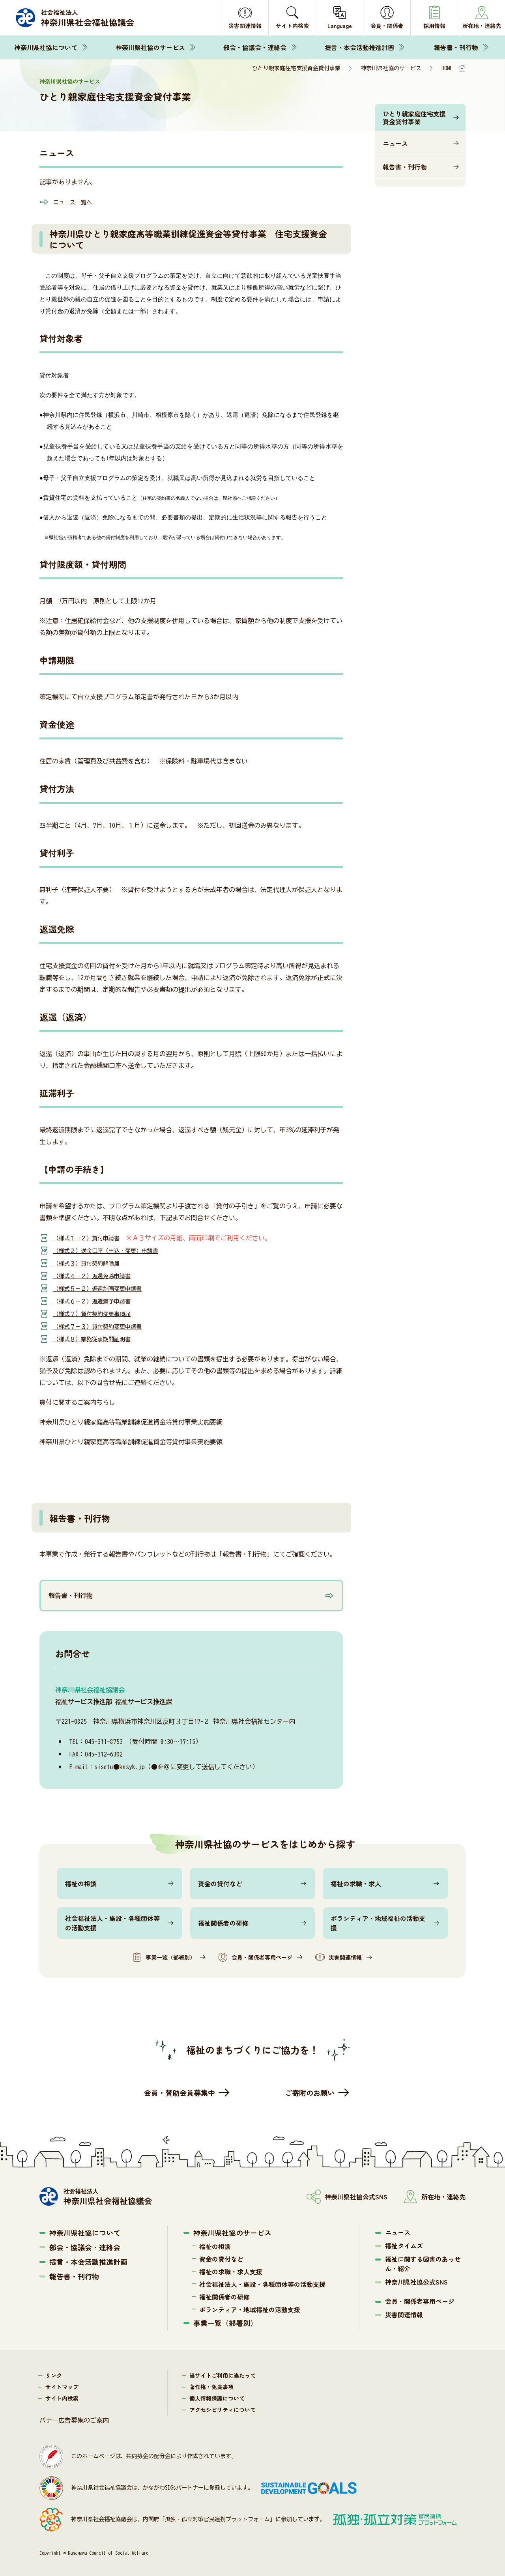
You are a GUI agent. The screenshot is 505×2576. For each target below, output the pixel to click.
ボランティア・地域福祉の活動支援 (378, 1922)
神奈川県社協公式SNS (416, 2282)
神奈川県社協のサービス (150, 47)
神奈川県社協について (45, 47)
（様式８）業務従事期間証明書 (97, 1339)
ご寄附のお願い (310, 2092)
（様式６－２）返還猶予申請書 (97, 1301)
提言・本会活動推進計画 (359, 47)
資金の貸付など (220, 1883)
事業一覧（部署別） (163, 1957)
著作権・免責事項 (211, 2387)
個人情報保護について (217, 2398)
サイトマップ (62, 2387)
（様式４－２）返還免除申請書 (97, 1276)
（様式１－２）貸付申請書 (91, 1238)
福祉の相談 (81, 1883)
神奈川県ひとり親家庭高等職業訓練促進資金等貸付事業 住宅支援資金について (188, 239)
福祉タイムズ (404, 2245)
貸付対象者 (61, 338)
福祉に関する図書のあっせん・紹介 (423, 2263)
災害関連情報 (338, 1957)
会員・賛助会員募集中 (179, 2092)
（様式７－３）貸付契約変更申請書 (103, 1326)
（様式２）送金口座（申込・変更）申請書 (113, 1250)
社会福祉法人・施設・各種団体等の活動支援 (112, 1922)
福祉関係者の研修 (223, 1923)
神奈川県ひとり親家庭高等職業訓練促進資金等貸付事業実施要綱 (131, 1422)
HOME (447, 68)
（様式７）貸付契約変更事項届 (97, 1313)
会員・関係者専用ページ (255, 1957)
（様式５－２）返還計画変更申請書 (103, 1288)
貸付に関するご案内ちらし (77, 1402)
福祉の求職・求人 (356, 1883)
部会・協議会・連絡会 (254, 47)
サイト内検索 (62, 2398)
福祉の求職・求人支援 (230, 2271)
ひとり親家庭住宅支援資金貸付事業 (414, 117)
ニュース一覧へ (75, 202)
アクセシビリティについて (222, 2410)
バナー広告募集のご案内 (74, 2420)
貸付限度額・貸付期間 (82, 564)
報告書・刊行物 (456, 47)
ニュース (395, 143)
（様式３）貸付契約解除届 (91, 1263)
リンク (53, 2375)
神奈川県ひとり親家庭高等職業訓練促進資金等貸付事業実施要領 (131, 1442)
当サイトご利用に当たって (222, 2375)
